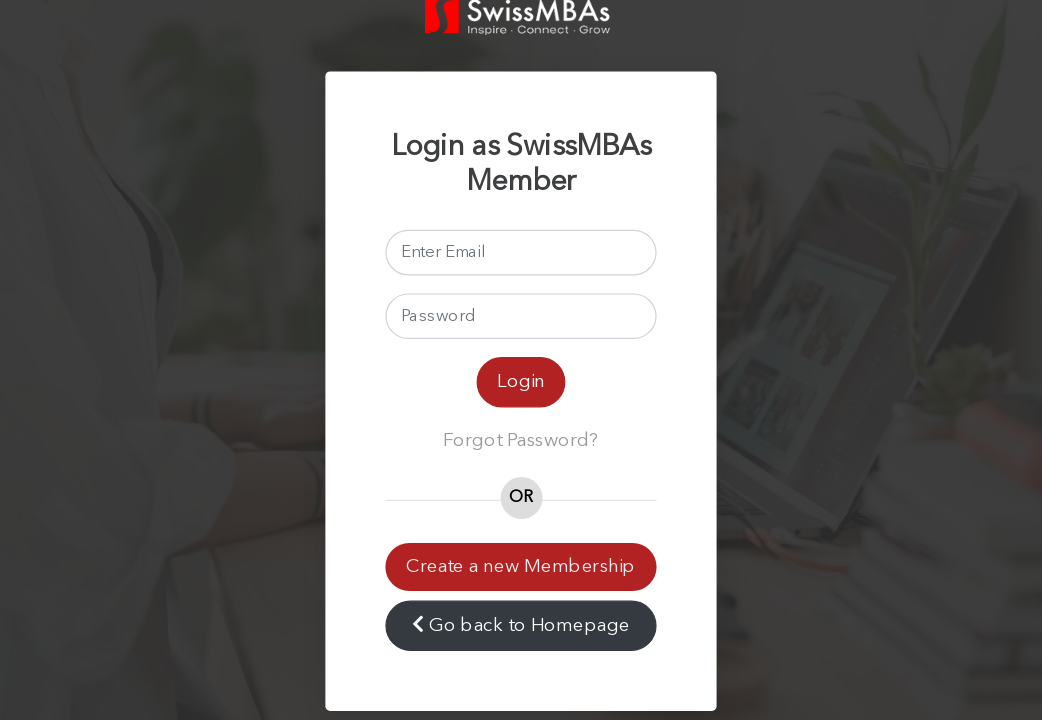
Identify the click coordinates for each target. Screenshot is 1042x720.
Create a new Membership (520, 566)
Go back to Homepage (520, 625)
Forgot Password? (521, 440)
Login (521, 381)
